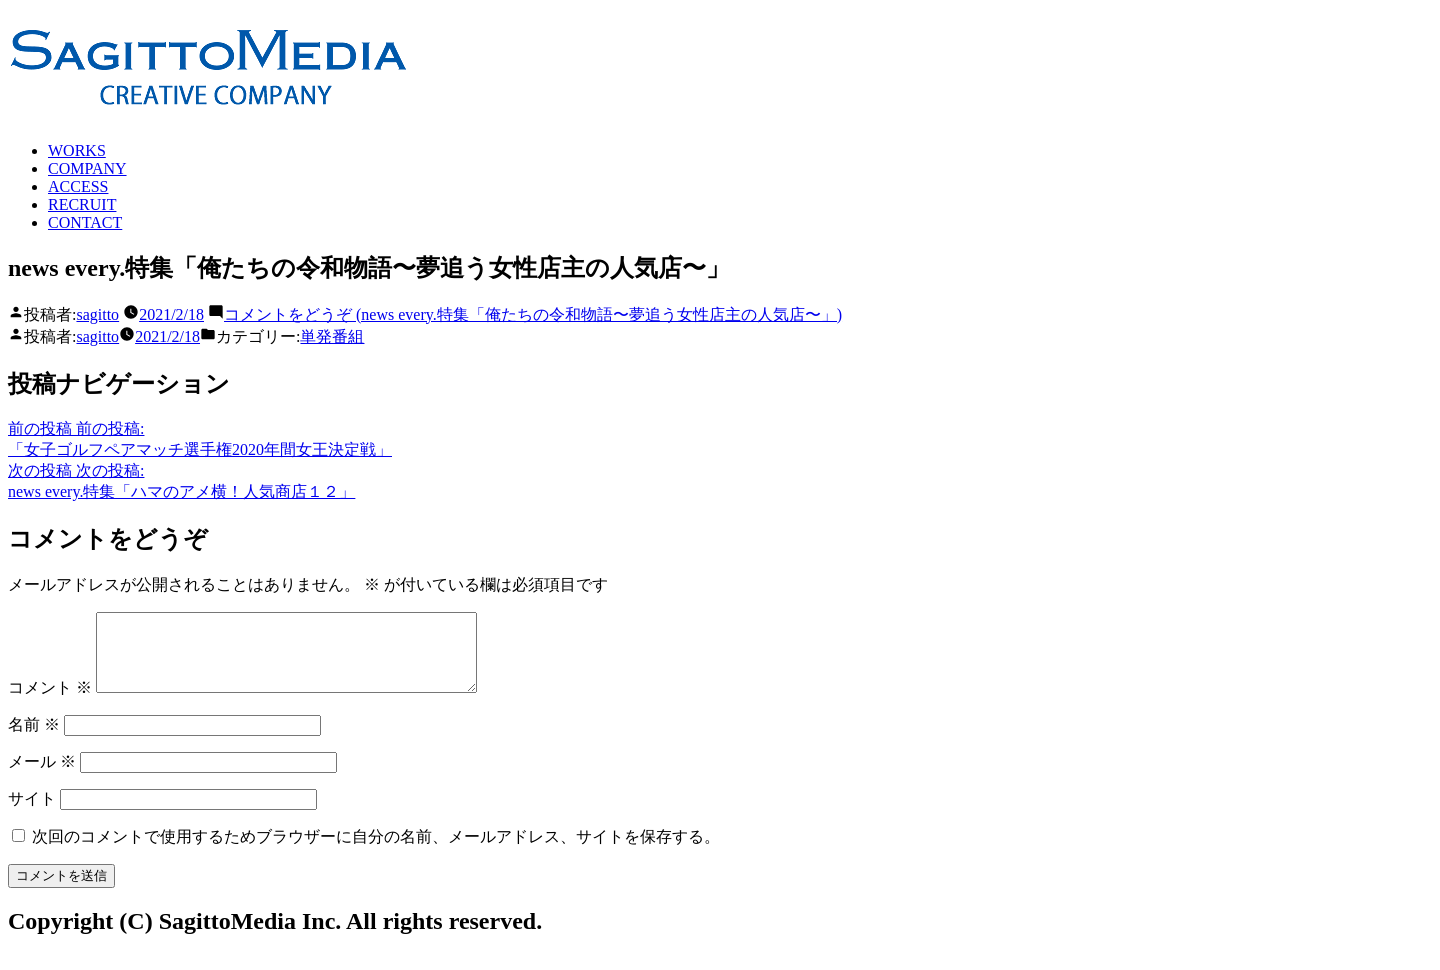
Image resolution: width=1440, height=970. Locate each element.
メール (42, 776)
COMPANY (87, 168)
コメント (50, 702)
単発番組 (332, 336)
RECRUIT (82, 204)
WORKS (77, 150)
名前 (34, 739)
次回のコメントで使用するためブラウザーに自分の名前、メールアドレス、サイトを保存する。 (376, 851)
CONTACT (85, 222)
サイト (32, 813)
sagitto (97, 314)
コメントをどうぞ (533, 314)
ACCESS (78, 186)
